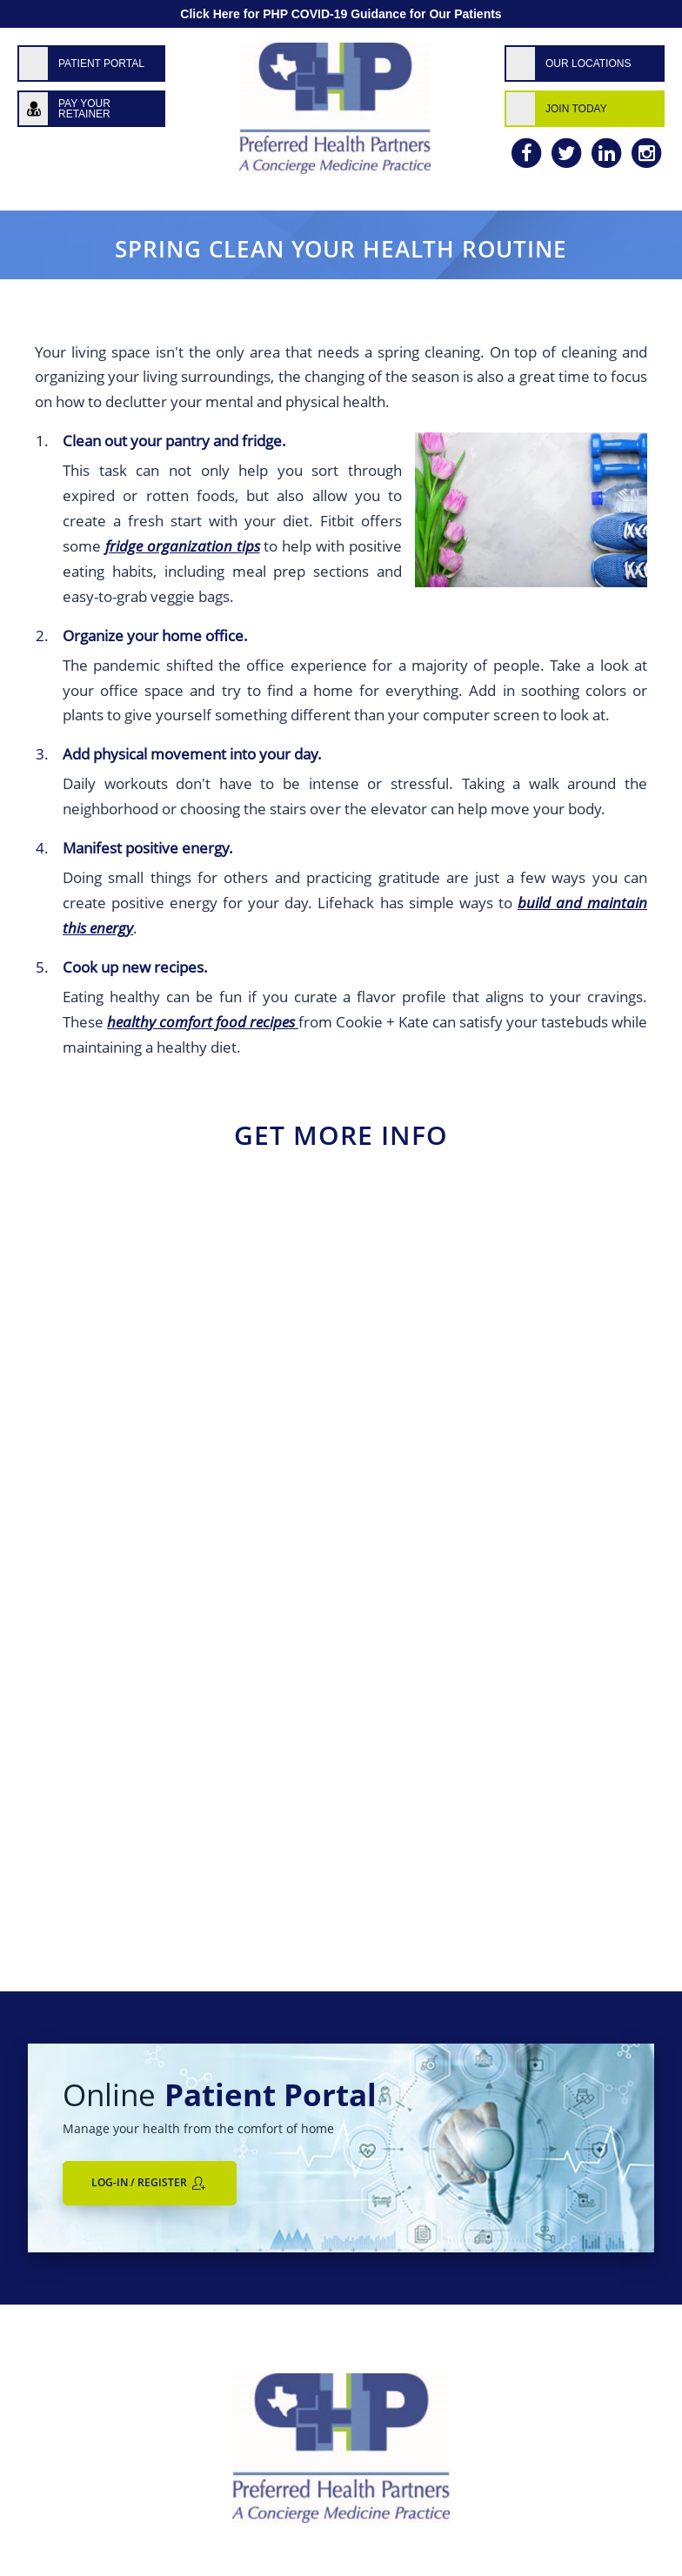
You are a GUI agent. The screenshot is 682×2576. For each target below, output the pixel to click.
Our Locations (588, 63)
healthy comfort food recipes (202, 1022)
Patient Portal (101, 63)
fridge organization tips (182, 546)
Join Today (576, 109)
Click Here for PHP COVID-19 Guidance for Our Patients (340, 14)
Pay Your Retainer (84, 108)
